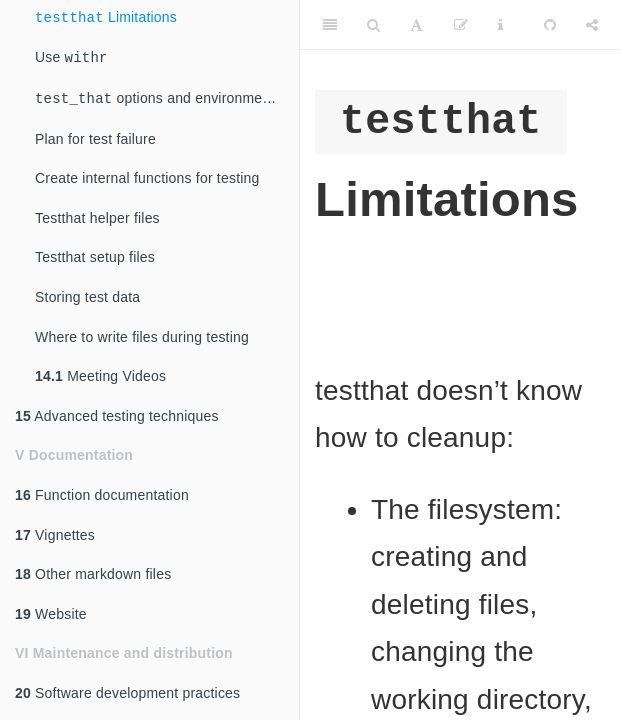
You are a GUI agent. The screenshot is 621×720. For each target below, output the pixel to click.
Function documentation (102, 497)
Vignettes (55, 537)
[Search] (373, 25)
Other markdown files (93, 576)
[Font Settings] (416, 25)
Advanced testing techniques (117, 418)
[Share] (592, 25)
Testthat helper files (97, 220)
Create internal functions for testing (147, 180)
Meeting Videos (100, 378)
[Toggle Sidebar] (330, 25)
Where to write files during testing (142, 339)
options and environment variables (167, 100)
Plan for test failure (95, 141)
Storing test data (87, 299)
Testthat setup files (95, 259)
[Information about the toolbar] (500, 25)
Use (71, 59)
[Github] (550, 25)
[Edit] (461, 25)
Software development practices (127, 695)
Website (51, 616)
